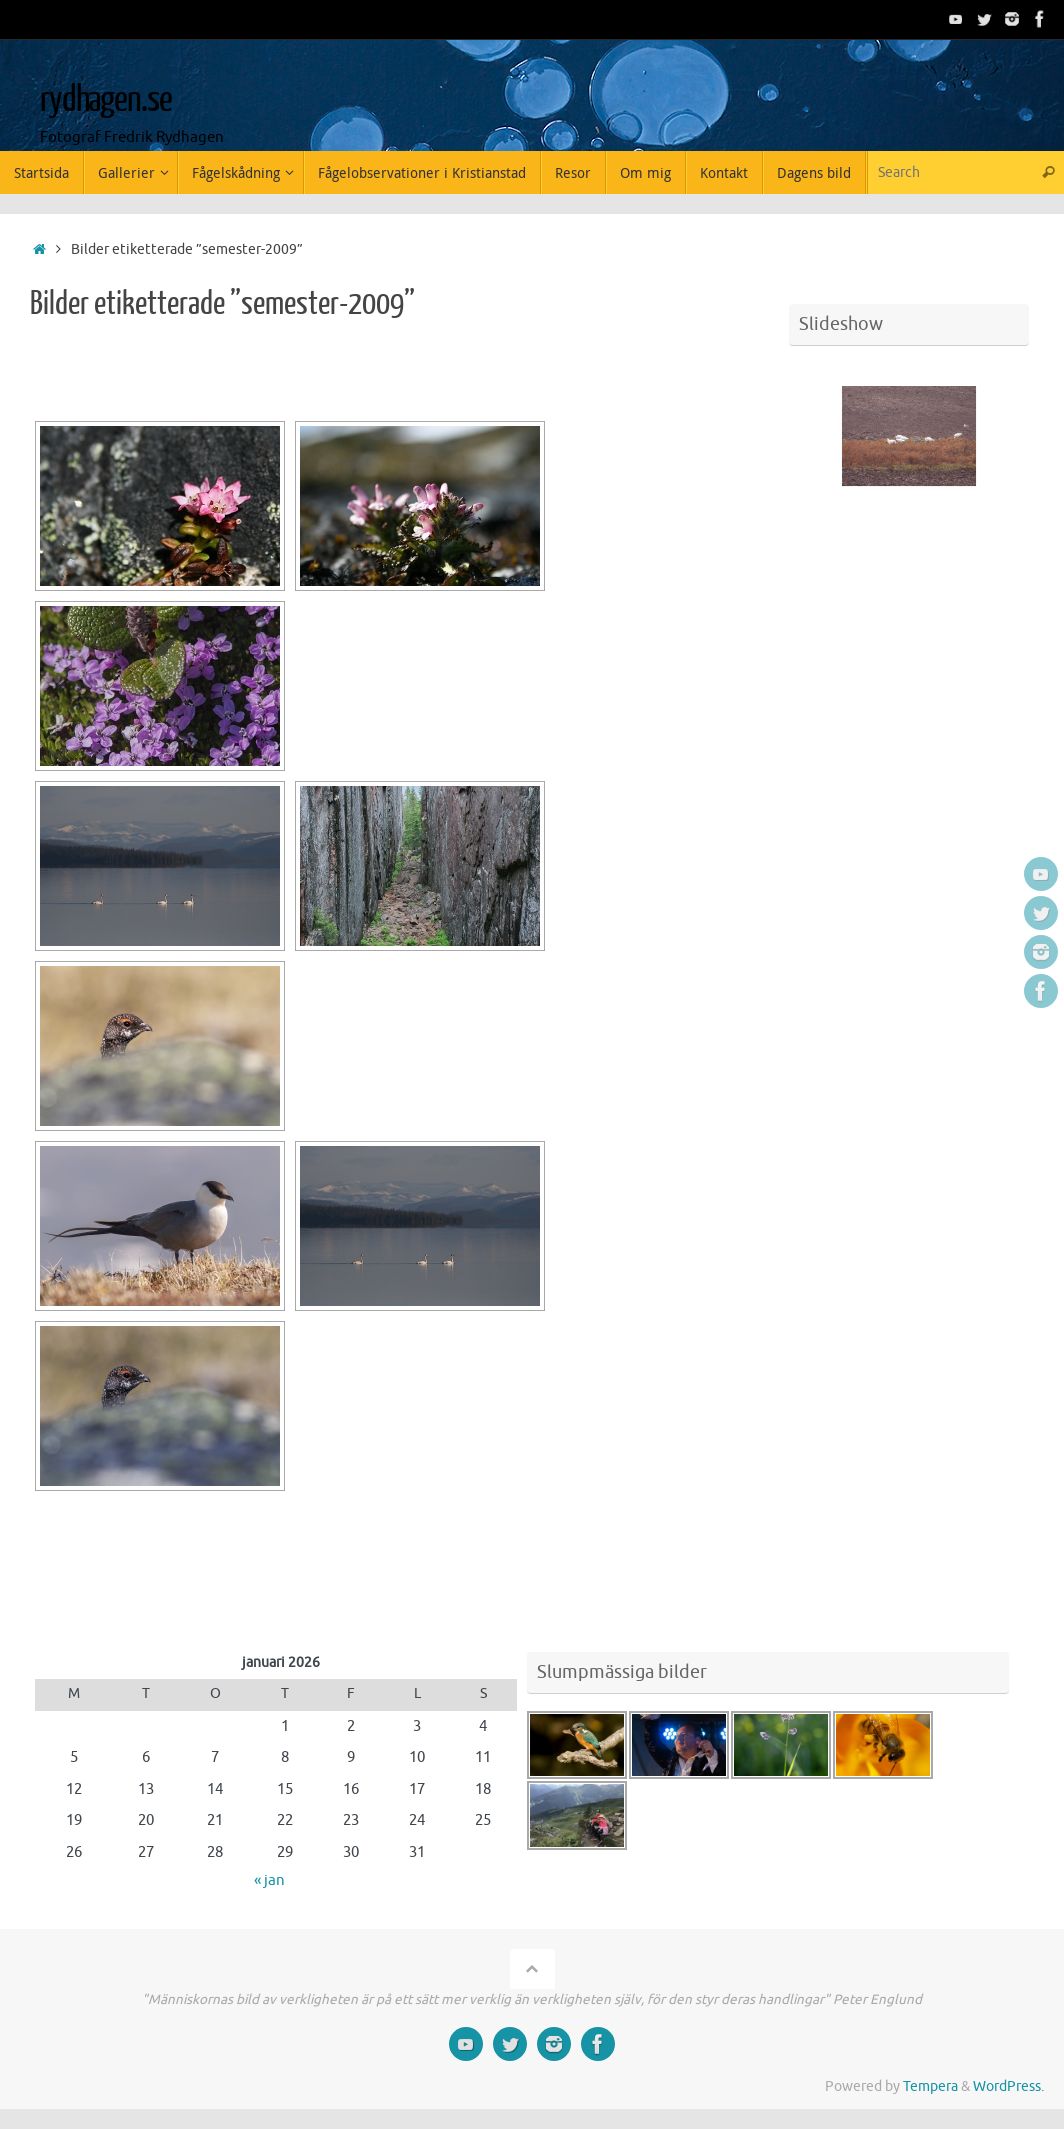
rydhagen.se (105, 100)
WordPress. (1008, 2086)
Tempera (930, 2086)
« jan (269, 1880)
